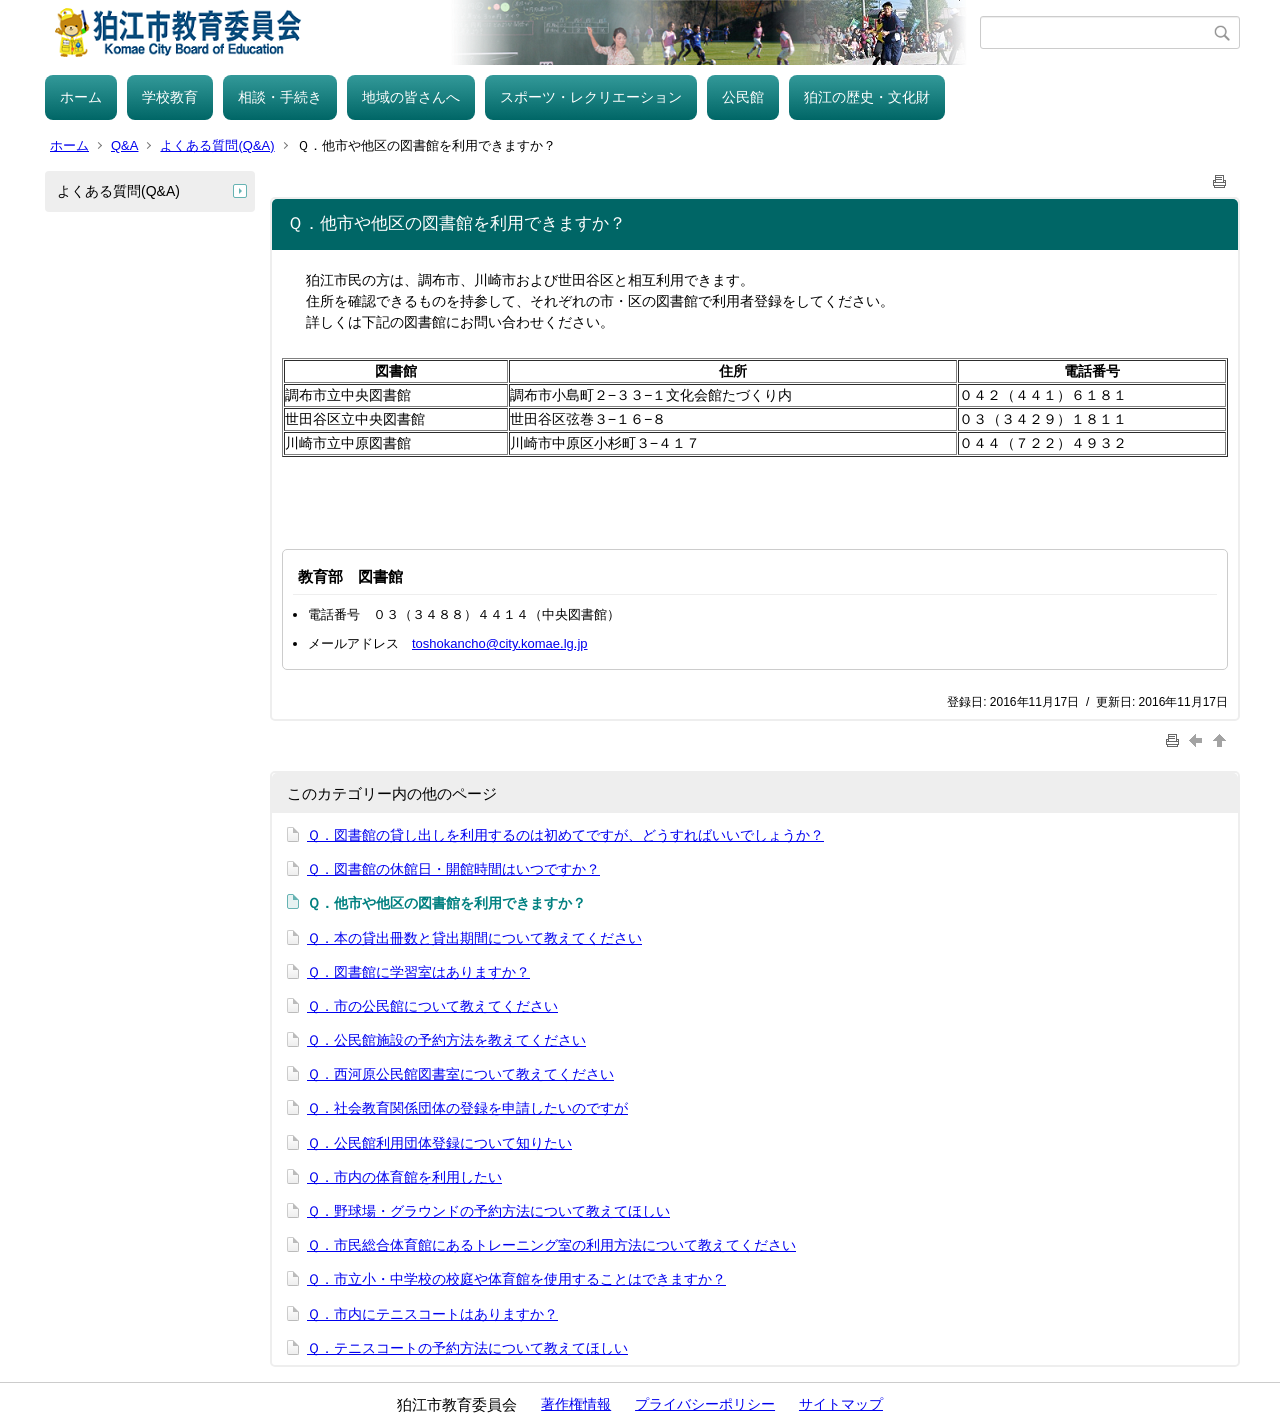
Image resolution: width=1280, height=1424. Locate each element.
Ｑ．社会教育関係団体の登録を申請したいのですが (467, 1108)
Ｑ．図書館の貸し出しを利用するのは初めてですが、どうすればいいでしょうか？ (565, 835)
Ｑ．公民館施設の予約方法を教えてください (446, 1040)
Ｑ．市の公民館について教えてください (432, 1006)
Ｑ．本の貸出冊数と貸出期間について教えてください (474, 938)
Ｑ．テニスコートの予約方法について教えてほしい (467, 1348)
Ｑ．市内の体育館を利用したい (404, 1177)
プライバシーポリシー (705, 1404)
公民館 (743, 97)
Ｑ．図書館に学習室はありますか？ (418, 972)
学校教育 (170, 97)
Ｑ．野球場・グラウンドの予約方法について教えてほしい (488, 1211)
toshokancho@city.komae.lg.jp (500, 643)
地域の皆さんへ (411, 97)
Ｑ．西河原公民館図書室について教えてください (460, 1074)
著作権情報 (576, 1404)
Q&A (124, 145)
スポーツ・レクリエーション (591, 97)
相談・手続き (280, 97)
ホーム (81, 97)
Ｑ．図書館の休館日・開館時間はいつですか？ (453, 869)
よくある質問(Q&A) (217, 145)
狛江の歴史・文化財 (867, 97)
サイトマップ (841, 1404)
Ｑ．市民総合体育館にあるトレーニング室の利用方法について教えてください (551, 1245)
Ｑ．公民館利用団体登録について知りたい (439, 1143)
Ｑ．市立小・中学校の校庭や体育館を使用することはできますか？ (516, 1279)
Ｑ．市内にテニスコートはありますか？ (432, 1314)
